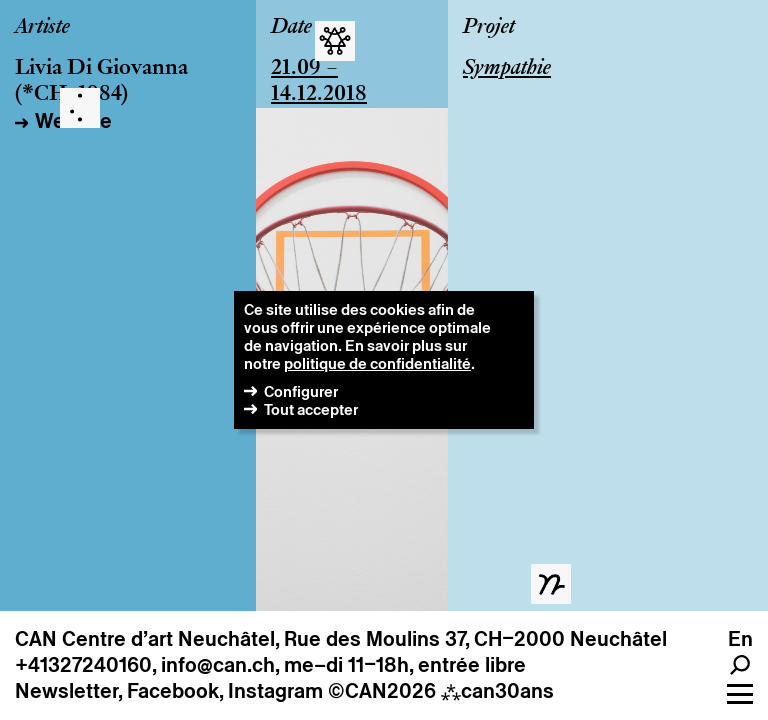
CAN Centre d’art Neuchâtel (145, 639)
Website (73, 121)
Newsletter (66, 691)
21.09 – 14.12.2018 (319, 82)
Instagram (275, 691)
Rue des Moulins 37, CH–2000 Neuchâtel (475, 639)
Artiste (42, 28)
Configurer (301, 391)
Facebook (173, 691)
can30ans (497, 691)
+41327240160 (83, 665)
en (740, 639)
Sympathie (507, 69)
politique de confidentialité (377, 363)
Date (291, 28)
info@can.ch (218, 665)
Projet (489, 28)
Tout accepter (311, 409)
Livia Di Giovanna (101, 69)
